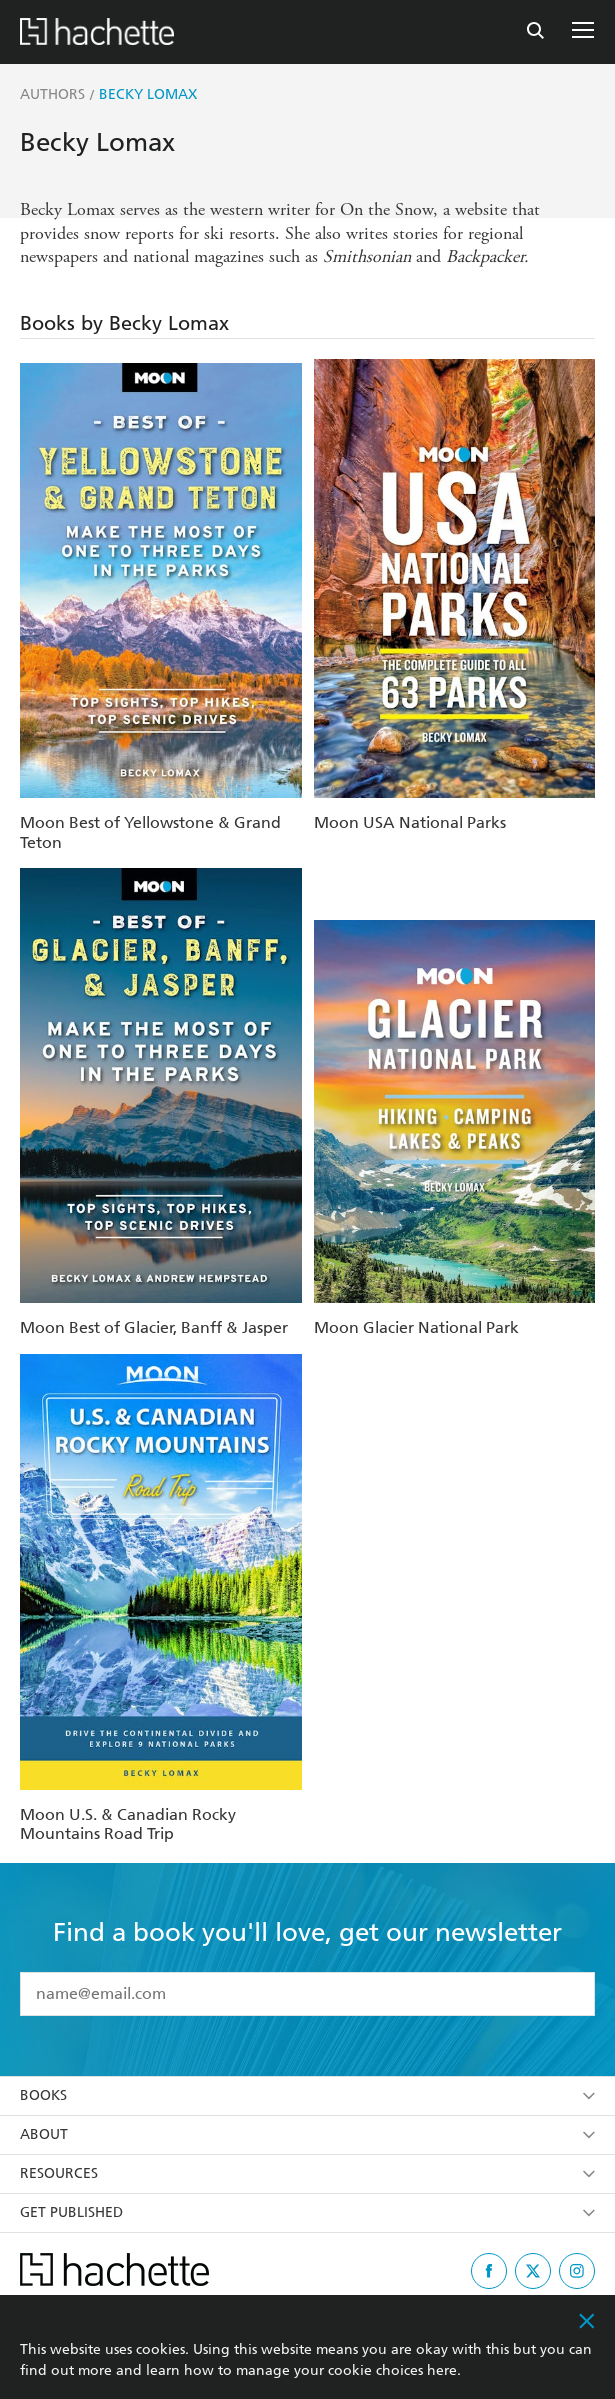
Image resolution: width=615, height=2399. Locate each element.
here (442, 2370)
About (307, 2134)
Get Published (307, 2212)
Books (307, 2095)
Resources (307, 2173)
